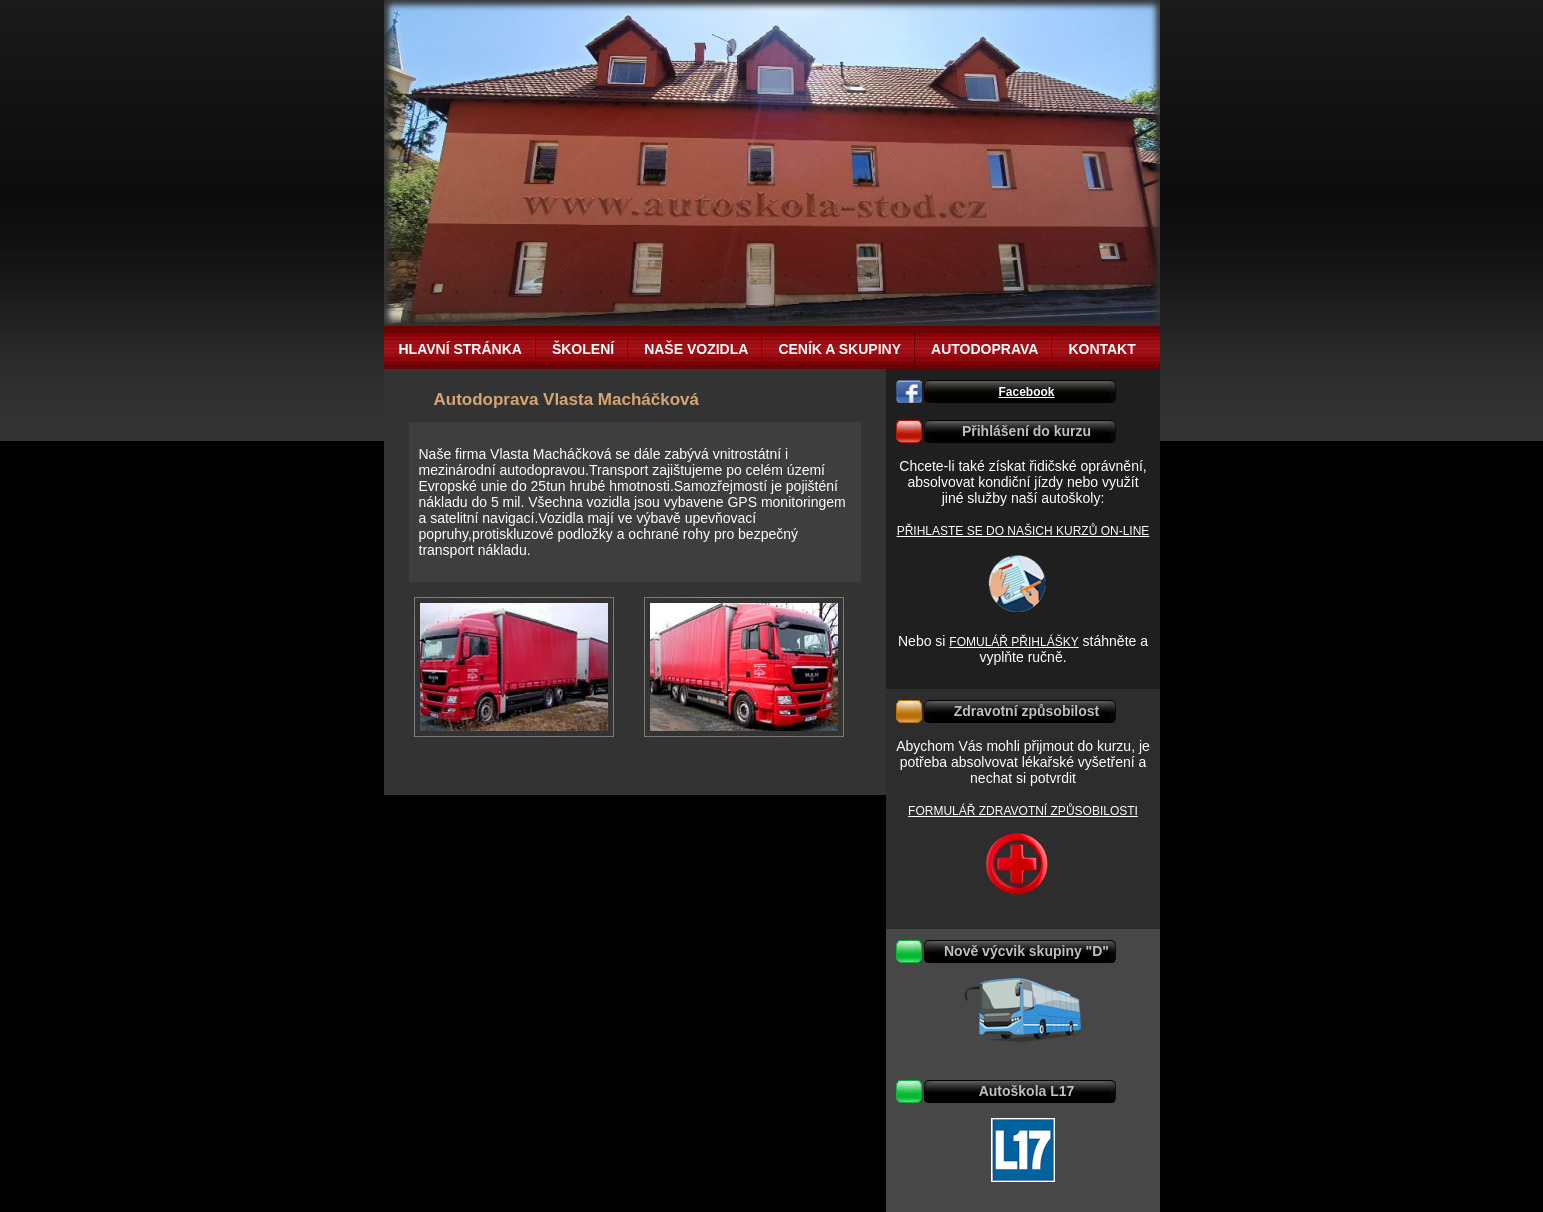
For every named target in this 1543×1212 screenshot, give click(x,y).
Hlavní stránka (460, 349)
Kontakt (1101, 349)
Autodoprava (984, 349)
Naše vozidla (696, 349)
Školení (583, 349)
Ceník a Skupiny (839, 349)
